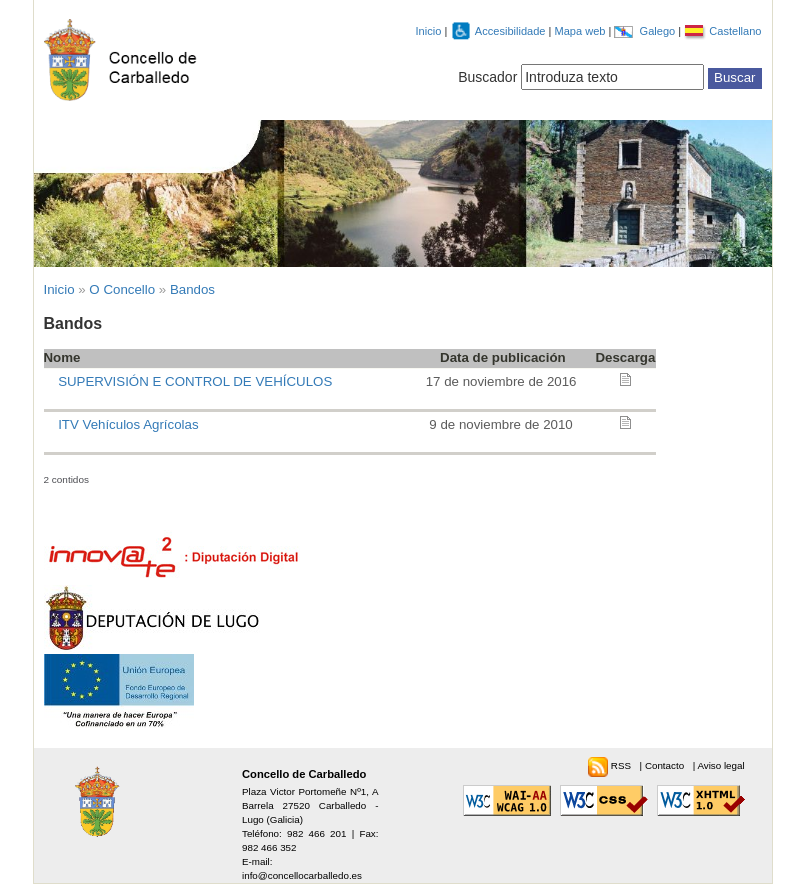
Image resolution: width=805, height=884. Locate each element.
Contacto (666, 765)
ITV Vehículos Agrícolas (128, 424)
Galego (659, 31)
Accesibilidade (512, 31)
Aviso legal (720, 765)
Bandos (192, 289)
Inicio (429, 31)
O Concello (122, 289)
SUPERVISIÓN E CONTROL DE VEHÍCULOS (195, 381)
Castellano (735, 31)
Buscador (487, 77)
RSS (622, 765)
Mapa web (581, 31)
